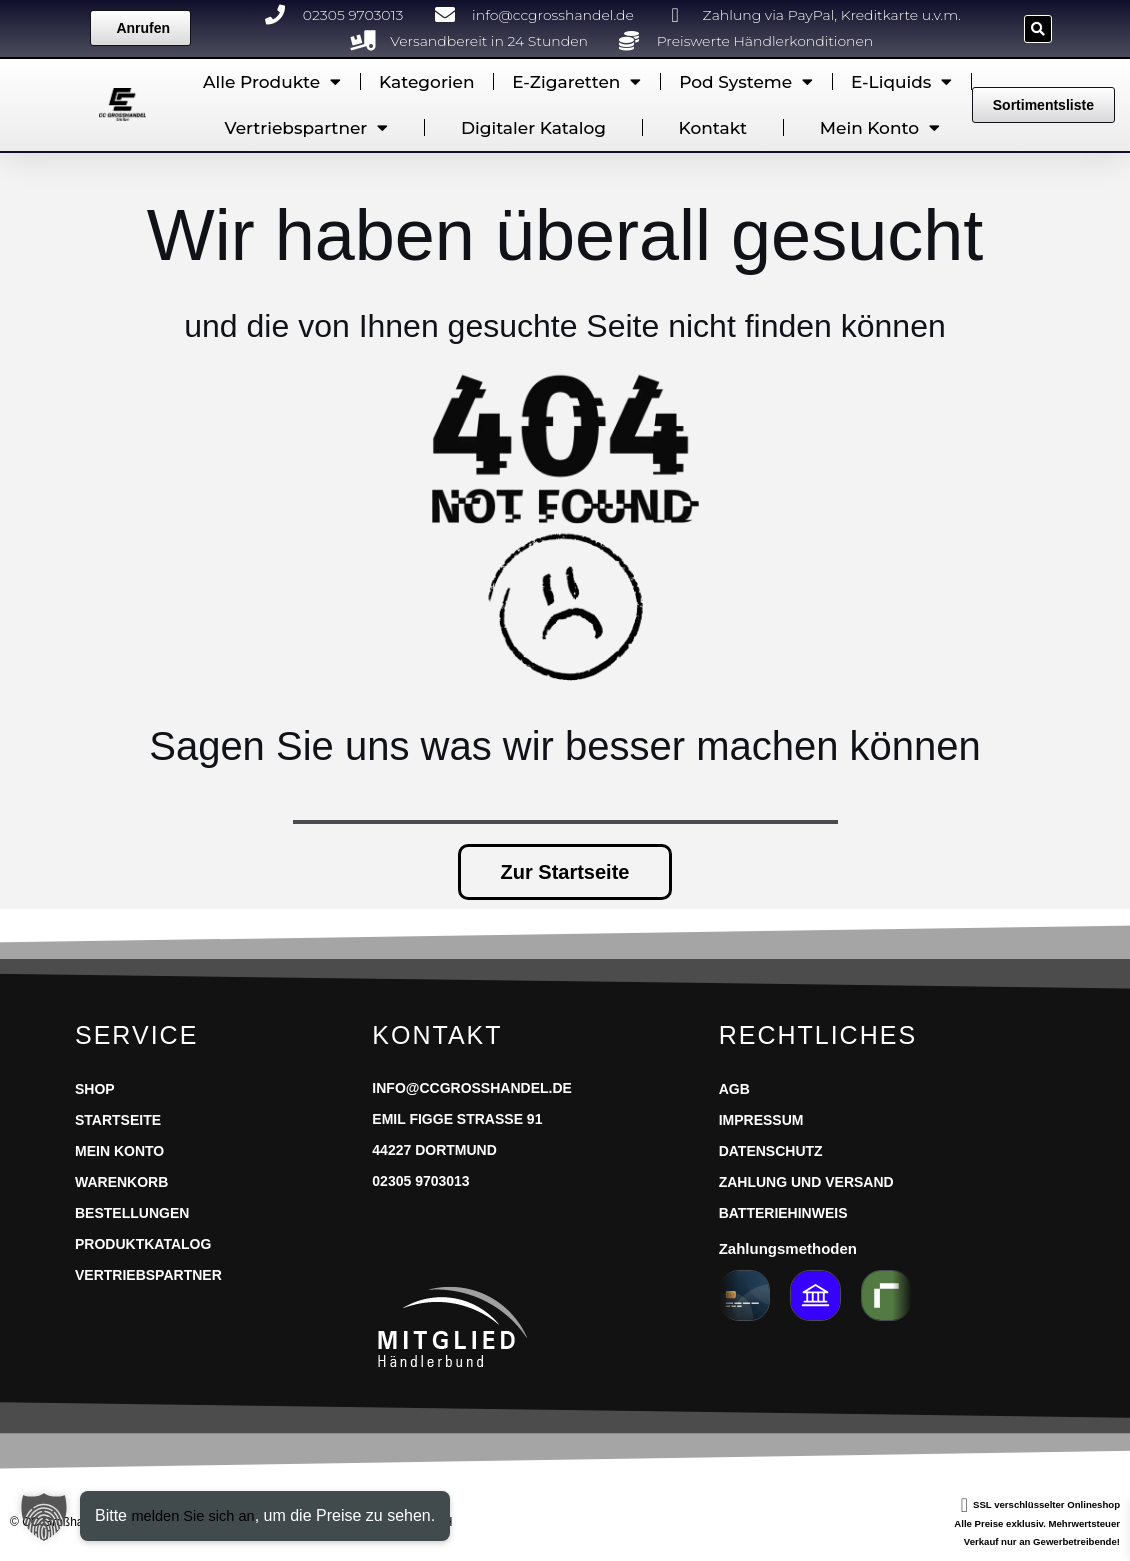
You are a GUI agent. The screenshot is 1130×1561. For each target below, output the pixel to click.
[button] (1038, 29)
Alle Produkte (272, 81)
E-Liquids (901, 81)
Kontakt (713, 128)
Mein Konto (880, 127)
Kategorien (426, 82)
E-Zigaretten (576, 81)
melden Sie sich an (198, 1515)
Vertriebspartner (307, 127)
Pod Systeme (746, 81)
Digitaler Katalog (533, 128)
